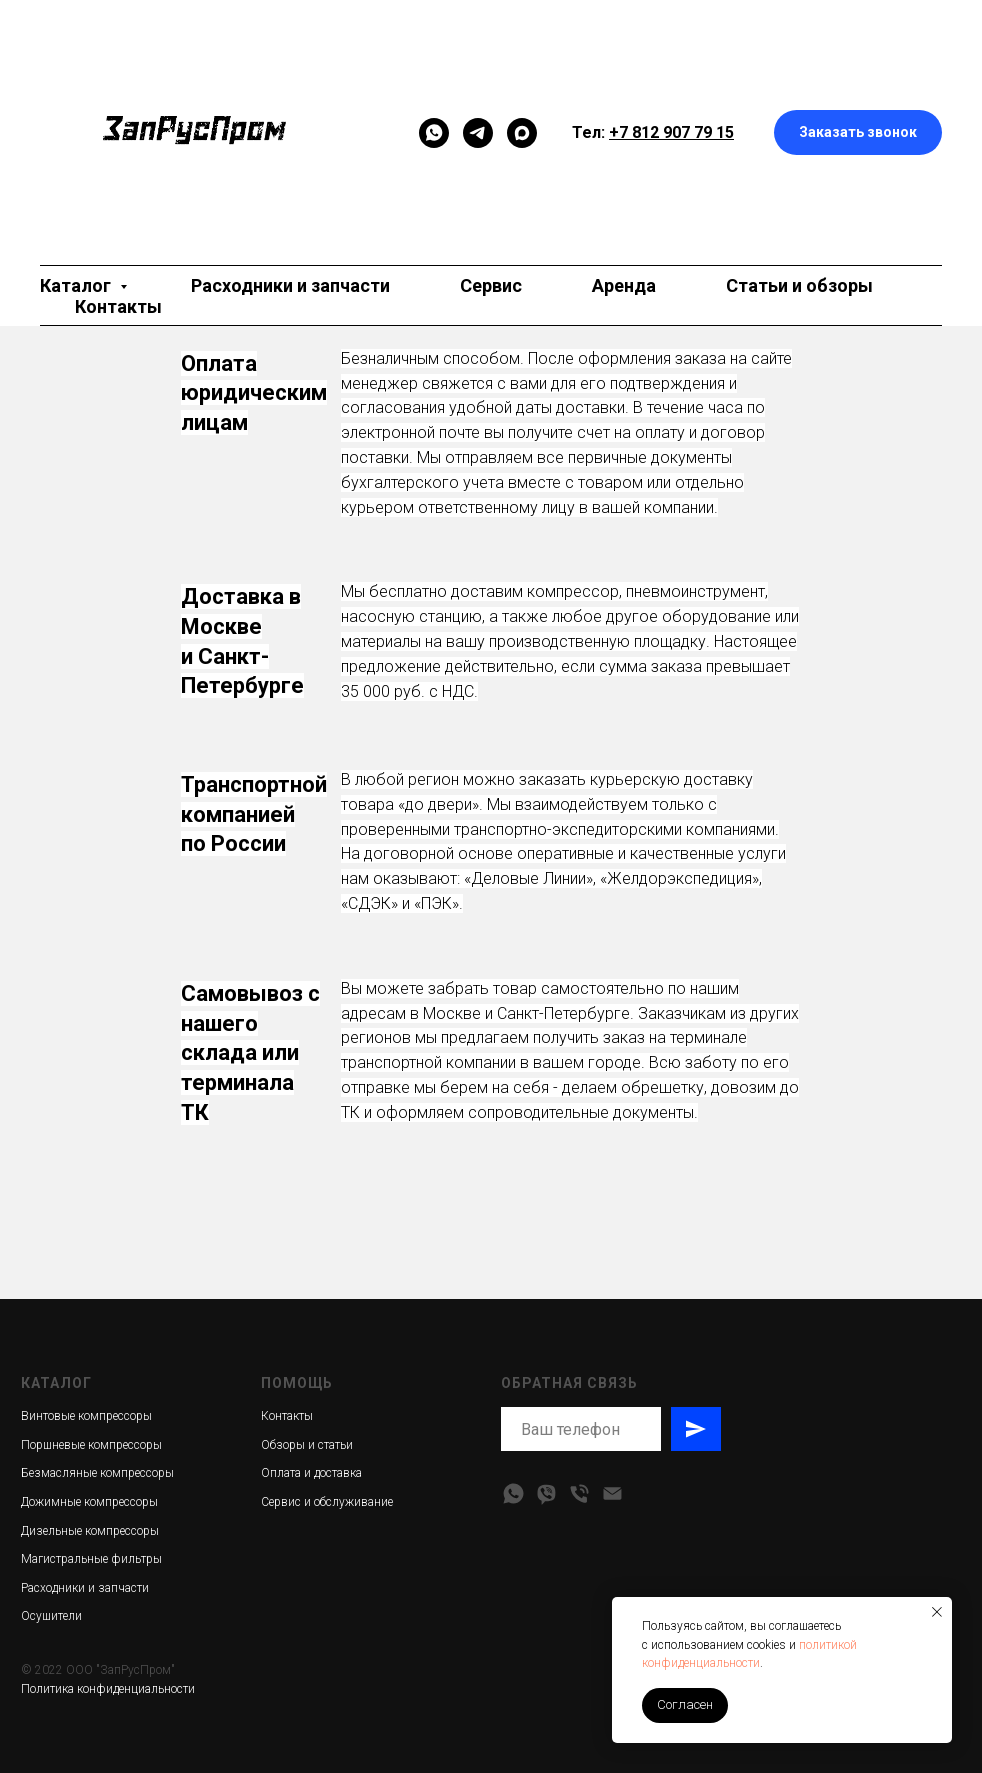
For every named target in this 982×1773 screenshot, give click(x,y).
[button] (858, 132)
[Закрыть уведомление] (937, 1612)
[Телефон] (579, 1493)
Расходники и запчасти (290, 285)
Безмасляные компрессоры (97, 1473)
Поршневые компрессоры (91, 1445)
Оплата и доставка (311, 1473)
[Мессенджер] (434, 133)
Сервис (491, 285)
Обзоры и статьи (307, 1445)
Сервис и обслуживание (327, 1502)
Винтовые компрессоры (86, 1416)
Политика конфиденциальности (108, 1689)
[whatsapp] (513, 1493)
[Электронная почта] (612, 1493)
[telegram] (478, 133)
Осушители (51, 1616)
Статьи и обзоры (799, 285)
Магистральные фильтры (91, 1559)
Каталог (77, 285)
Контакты (118, 306)
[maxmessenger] (522, 133)
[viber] (546, 1493)
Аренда (624, 285)
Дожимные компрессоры (89, 1502)
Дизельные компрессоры (90, 1531)
